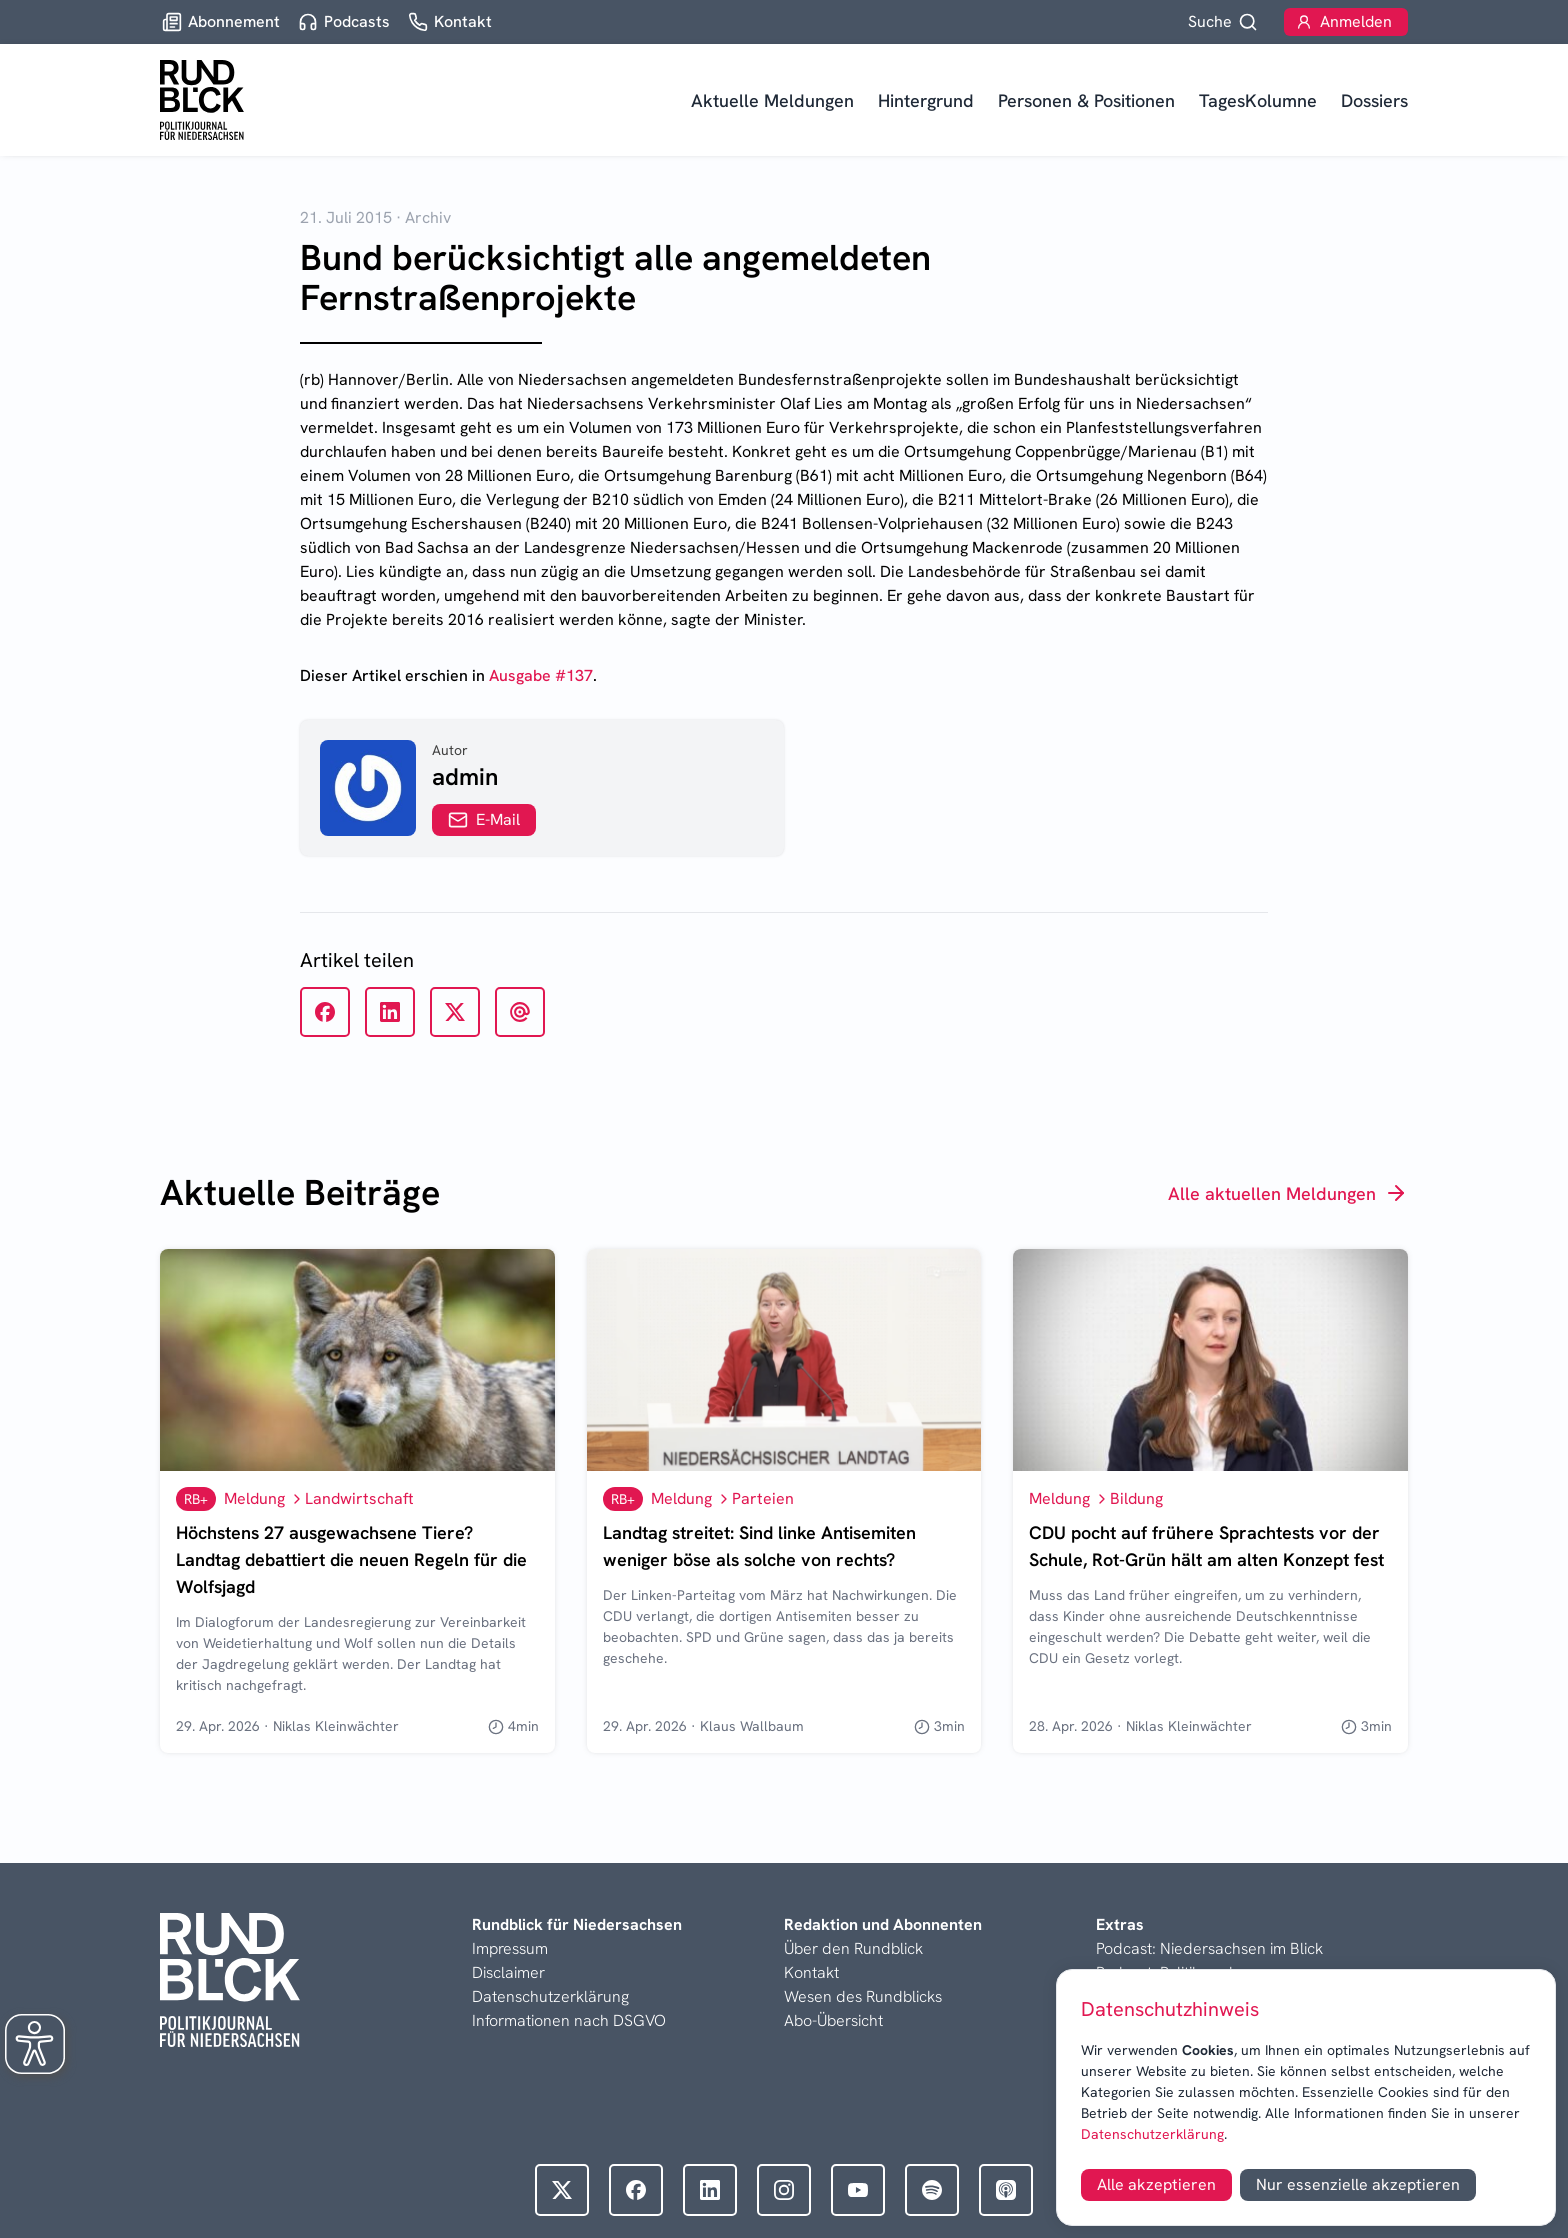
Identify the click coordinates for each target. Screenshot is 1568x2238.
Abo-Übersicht (833, 2020)
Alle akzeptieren (1156, 2184)
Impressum (510, 1948)
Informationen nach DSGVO (569, 2020)
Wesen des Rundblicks (863, 1996)
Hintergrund (926, 100)
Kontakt (811, 1972)
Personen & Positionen (1086, 100)
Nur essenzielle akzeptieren (1358, 2184)
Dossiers (1374, 100)
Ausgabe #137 (541, 675)
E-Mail (484, 819)
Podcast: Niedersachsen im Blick (1209, 1948)
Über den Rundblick (853, 1948)
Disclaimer (508, 1972)
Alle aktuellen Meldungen (1288, 1193)
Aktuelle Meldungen (772, 100)
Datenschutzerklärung (1152, 2134)
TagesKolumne (1258, 100)
